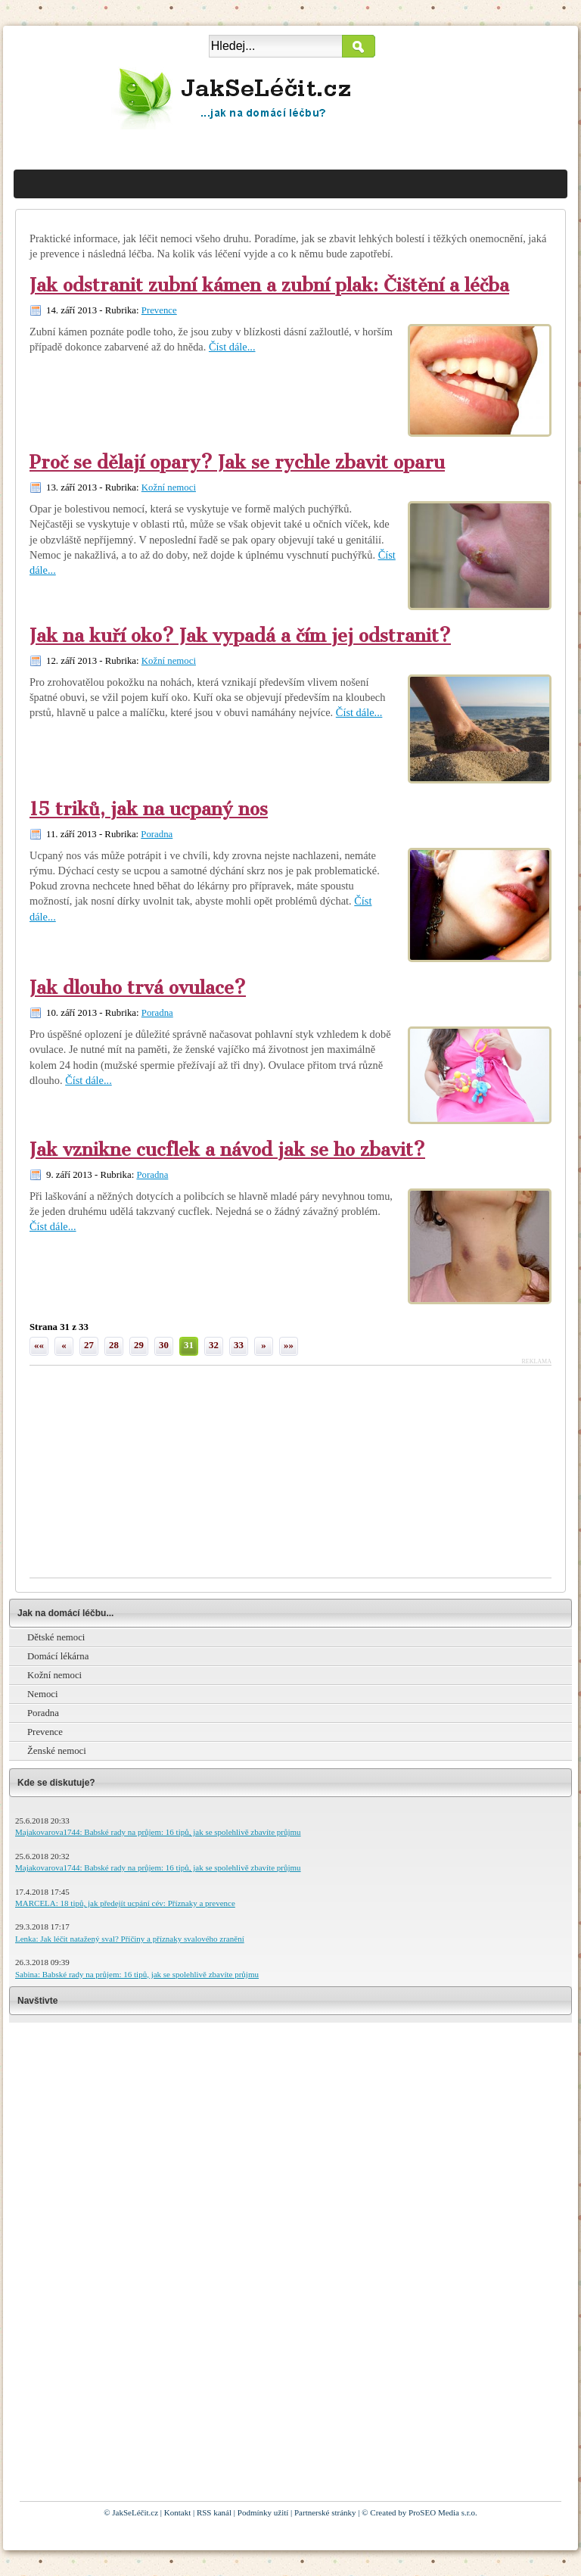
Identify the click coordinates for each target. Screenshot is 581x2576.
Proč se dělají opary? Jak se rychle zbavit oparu (237, 462)
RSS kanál (214, 2512)
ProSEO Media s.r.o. (443, 2512)
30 (164, 1345)
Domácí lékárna (58, 1656)
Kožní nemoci (168, 487)
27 (89, 1345)
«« (39, 1345)
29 (139, 1345)
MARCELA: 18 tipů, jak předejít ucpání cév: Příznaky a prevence (125, 1903)
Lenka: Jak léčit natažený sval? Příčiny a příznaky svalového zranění (129, 1938)
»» (289, 1345)
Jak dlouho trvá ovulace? (138, 987)
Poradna (156, 834)
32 (214, 1345)
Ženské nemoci (56, 1751)
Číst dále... (232, 347)
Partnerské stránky (325, 2512)
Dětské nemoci (56, 1637)
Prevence (159, 310)
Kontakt (177, 2512)
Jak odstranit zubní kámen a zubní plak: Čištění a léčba (269, 285)
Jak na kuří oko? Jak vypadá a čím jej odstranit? (240, 635)
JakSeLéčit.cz (135, 2512)
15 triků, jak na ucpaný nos (149, 809)
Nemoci (42, 1694)
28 (114, 1345)
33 (239, 1345)
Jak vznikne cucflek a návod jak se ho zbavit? (227, 1149)
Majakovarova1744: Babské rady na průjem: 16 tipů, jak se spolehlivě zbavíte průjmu (158, 1831)
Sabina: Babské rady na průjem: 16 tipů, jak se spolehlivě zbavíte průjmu (137, 1974)
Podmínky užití (263, 2512)
